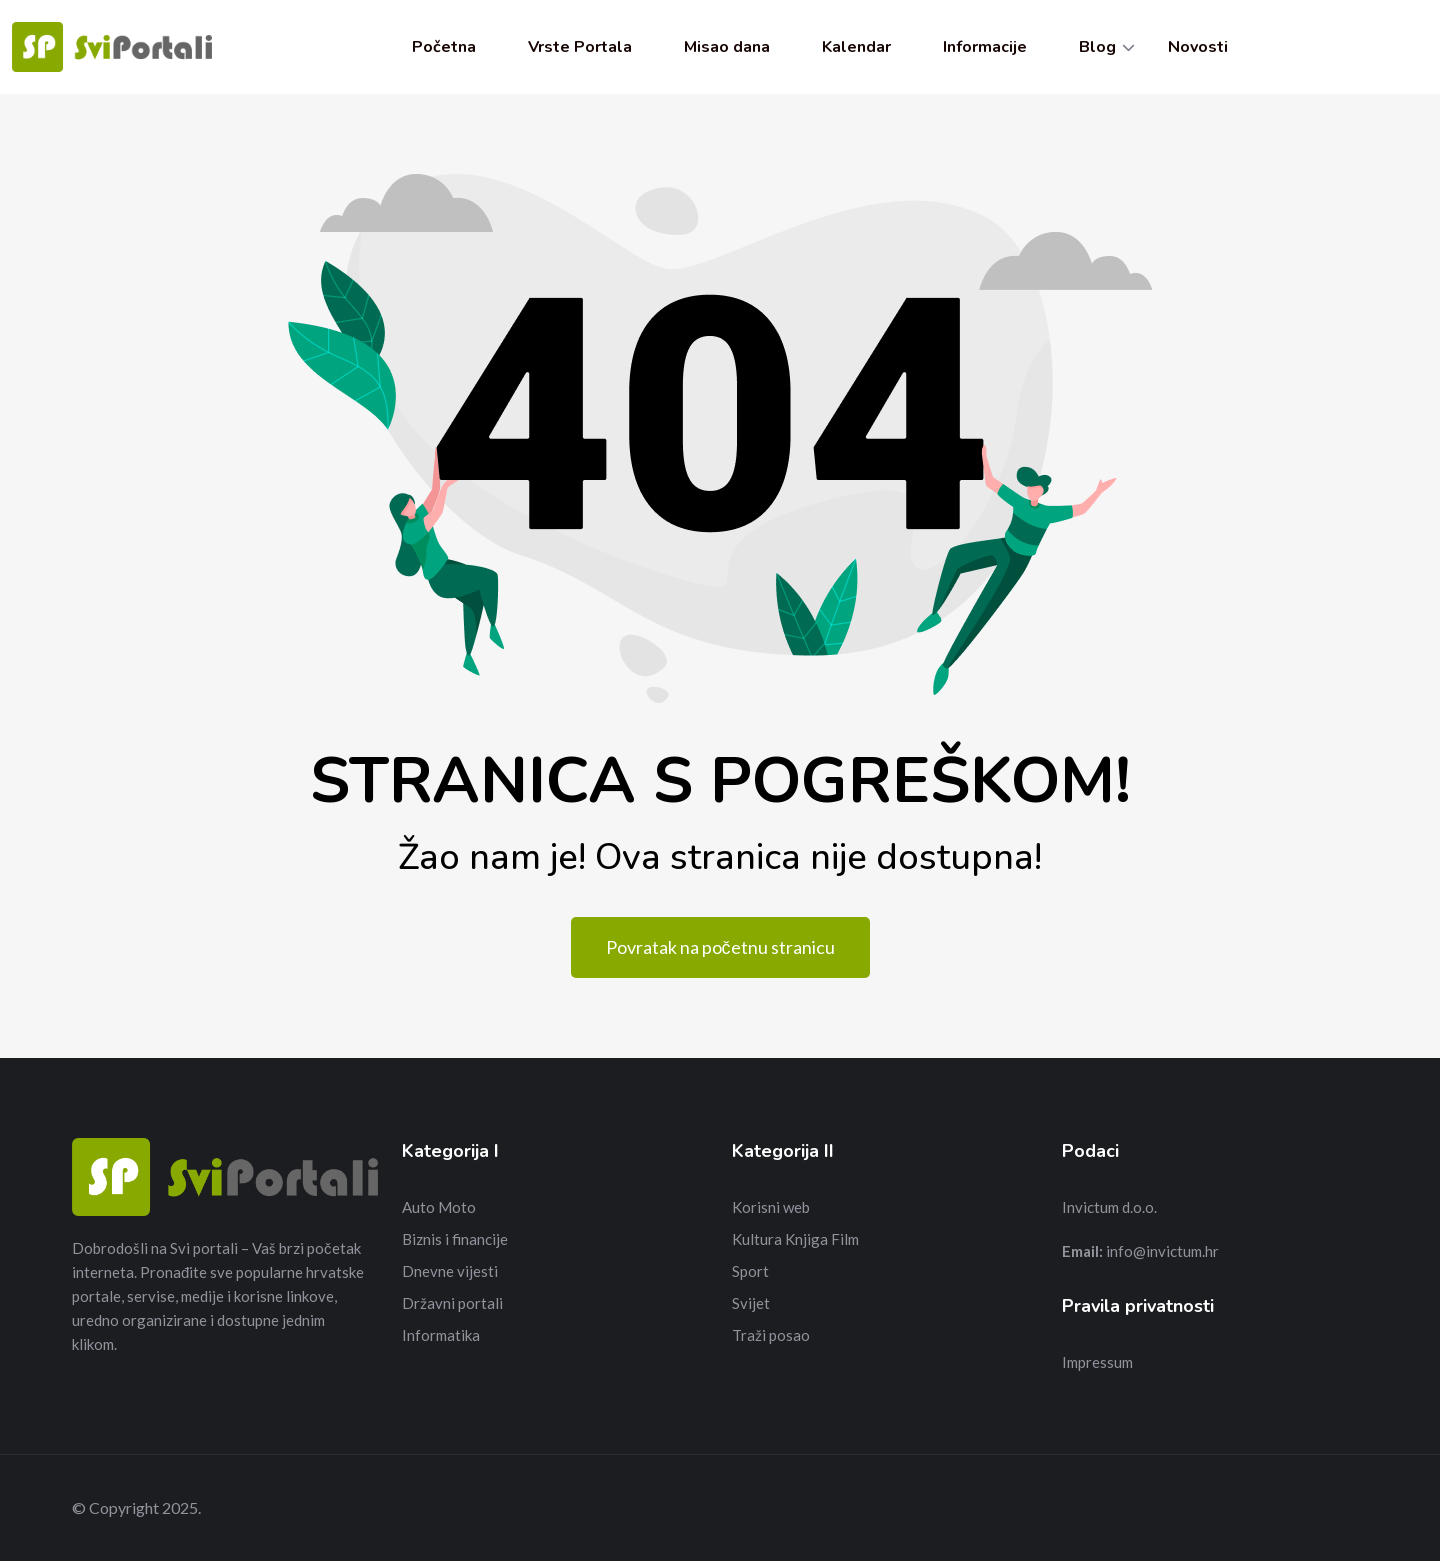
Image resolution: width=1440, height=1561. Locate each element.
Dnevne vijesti (450, 1271)
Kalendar (856, 47)
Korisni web (771, 1207)
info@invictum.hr (1162, 1251)
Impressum (1097, 1362)
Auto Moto (439, 1207)
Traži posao (771, 1335)
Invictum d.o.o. (1109, 1207)
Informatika (441, 1335)
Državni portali (452, 1303)
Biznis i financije (455, 1239)
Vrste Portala (580, 47)
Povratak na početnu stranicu (720, 947)
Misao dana (727, 47)
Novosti (1198, 47)
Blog (1097, 47)
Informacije (985, 47)
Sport (750, 1271)
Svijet (751, 1303)
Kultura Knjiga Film (795, 1239)
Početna (444, 47)
